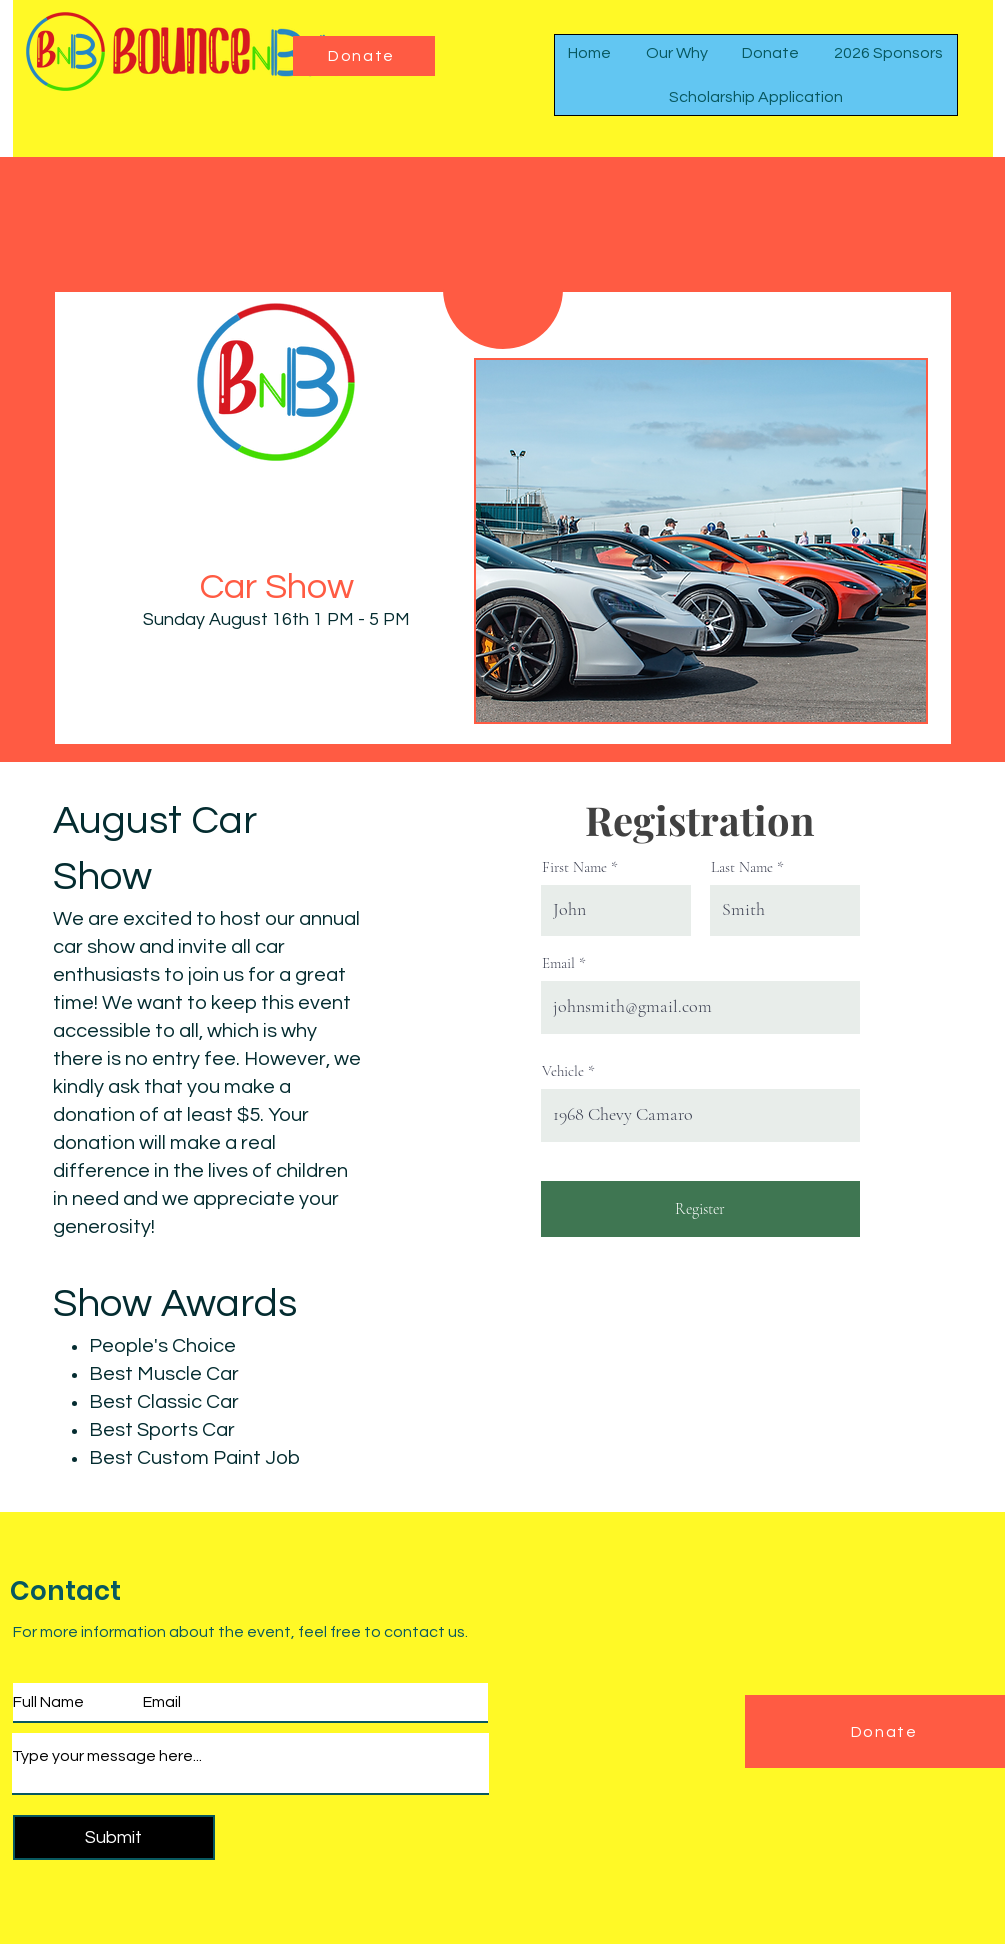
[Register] (700, 1209)
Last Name (742, 867)
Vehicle (563, 1071)
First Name (574, 867)
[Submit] (114, 1837)
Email (558, 963)
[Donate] (364, 56)
